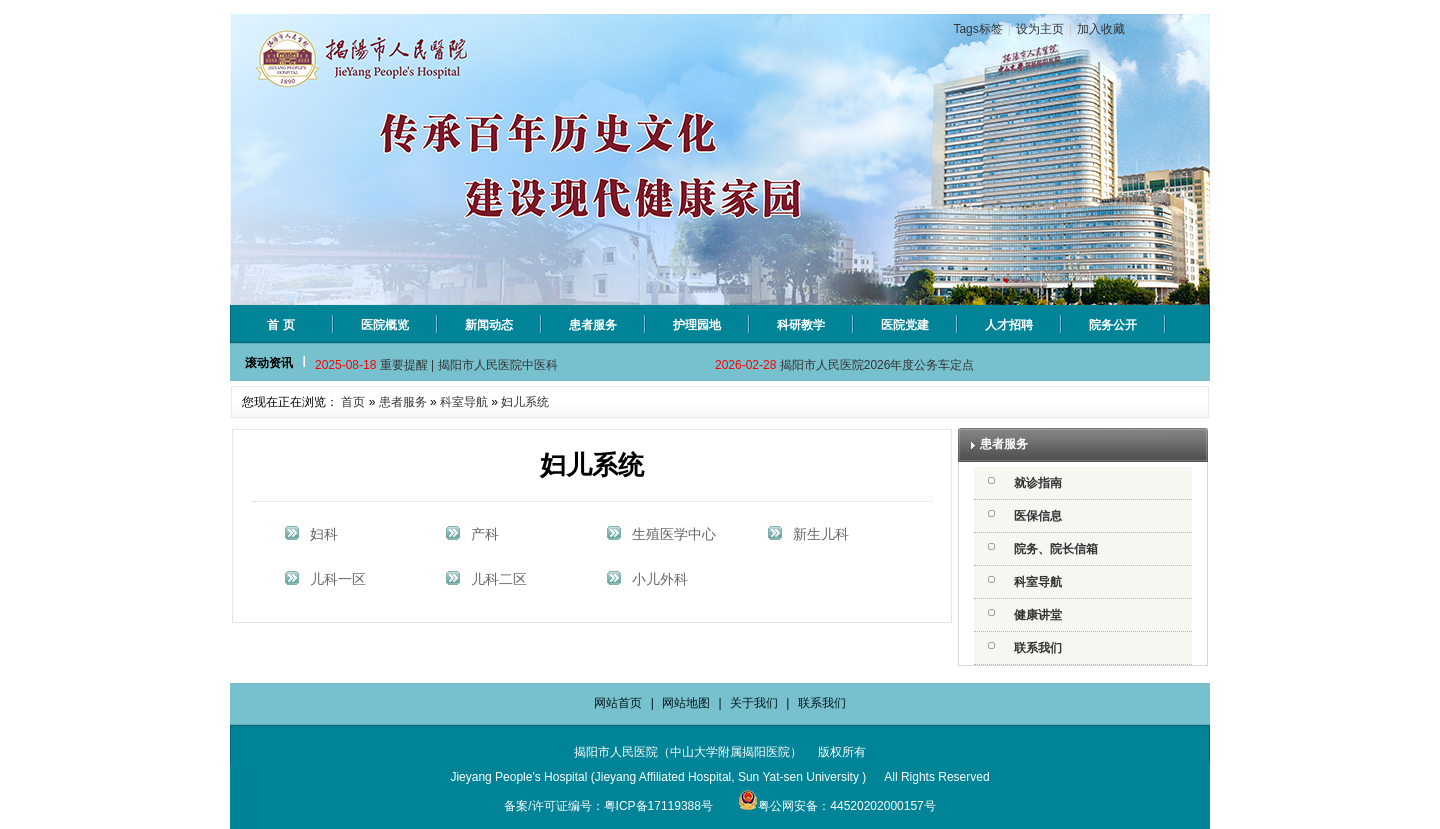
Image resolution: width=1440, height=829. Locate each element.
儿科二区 (499, 579)
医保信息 (1038, 516)
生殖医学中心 (674, 534)
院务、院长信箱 (1056, 549)
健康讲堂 (1038, 615)
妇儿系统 (525, 402)
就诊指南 (1038, 483)
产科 (485, 534)
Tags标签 (977, 29)
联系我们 (1038, 648)
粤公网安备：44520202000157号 (836, 806)
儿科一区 (338, 579)
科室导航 (464, 402)
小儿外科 (660, 579)
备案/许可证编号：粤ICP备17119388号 (608, 806)
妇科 (324, 534)
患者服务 (403, 402)
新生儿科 (821, 534)
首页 (353, 402)
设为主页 (1040, 29)
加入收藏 (1101, 29)
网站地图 (686, 703)
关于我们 (754, 703)
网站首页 (618, 703)
